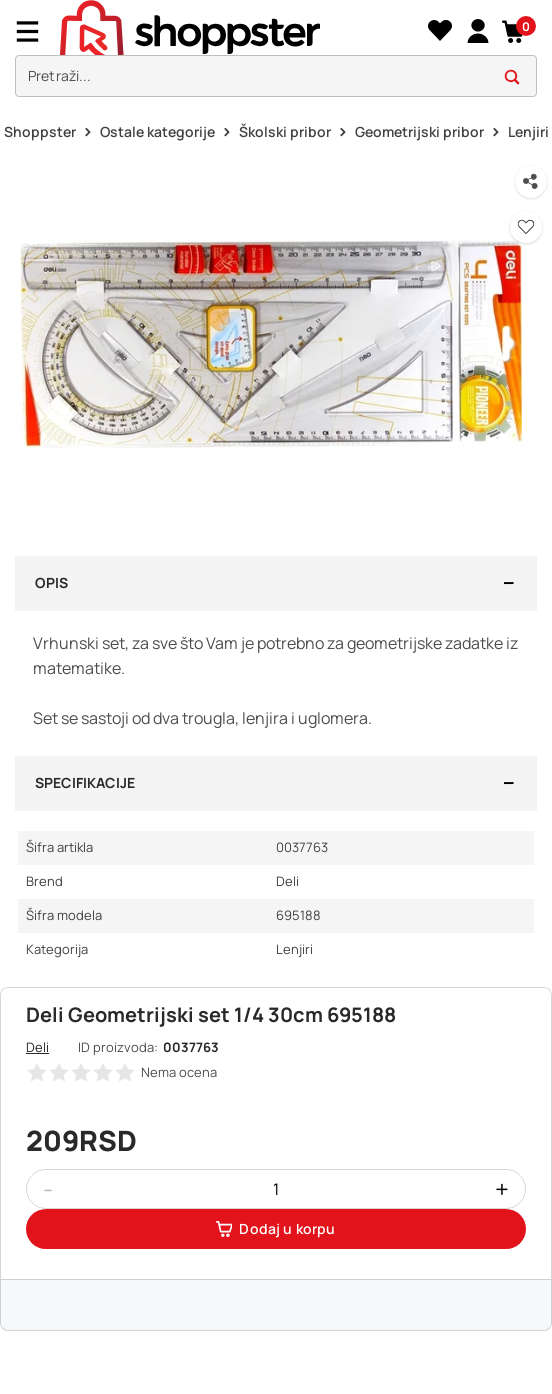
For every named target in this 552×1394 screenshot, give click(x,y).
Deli (37, 1047)
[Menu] (35, 31)
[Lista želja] (439, 31)
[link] (477, 31)
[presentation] (276, 53)
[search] (276, 76)
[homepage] (241, 31)
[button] (514, 31)
